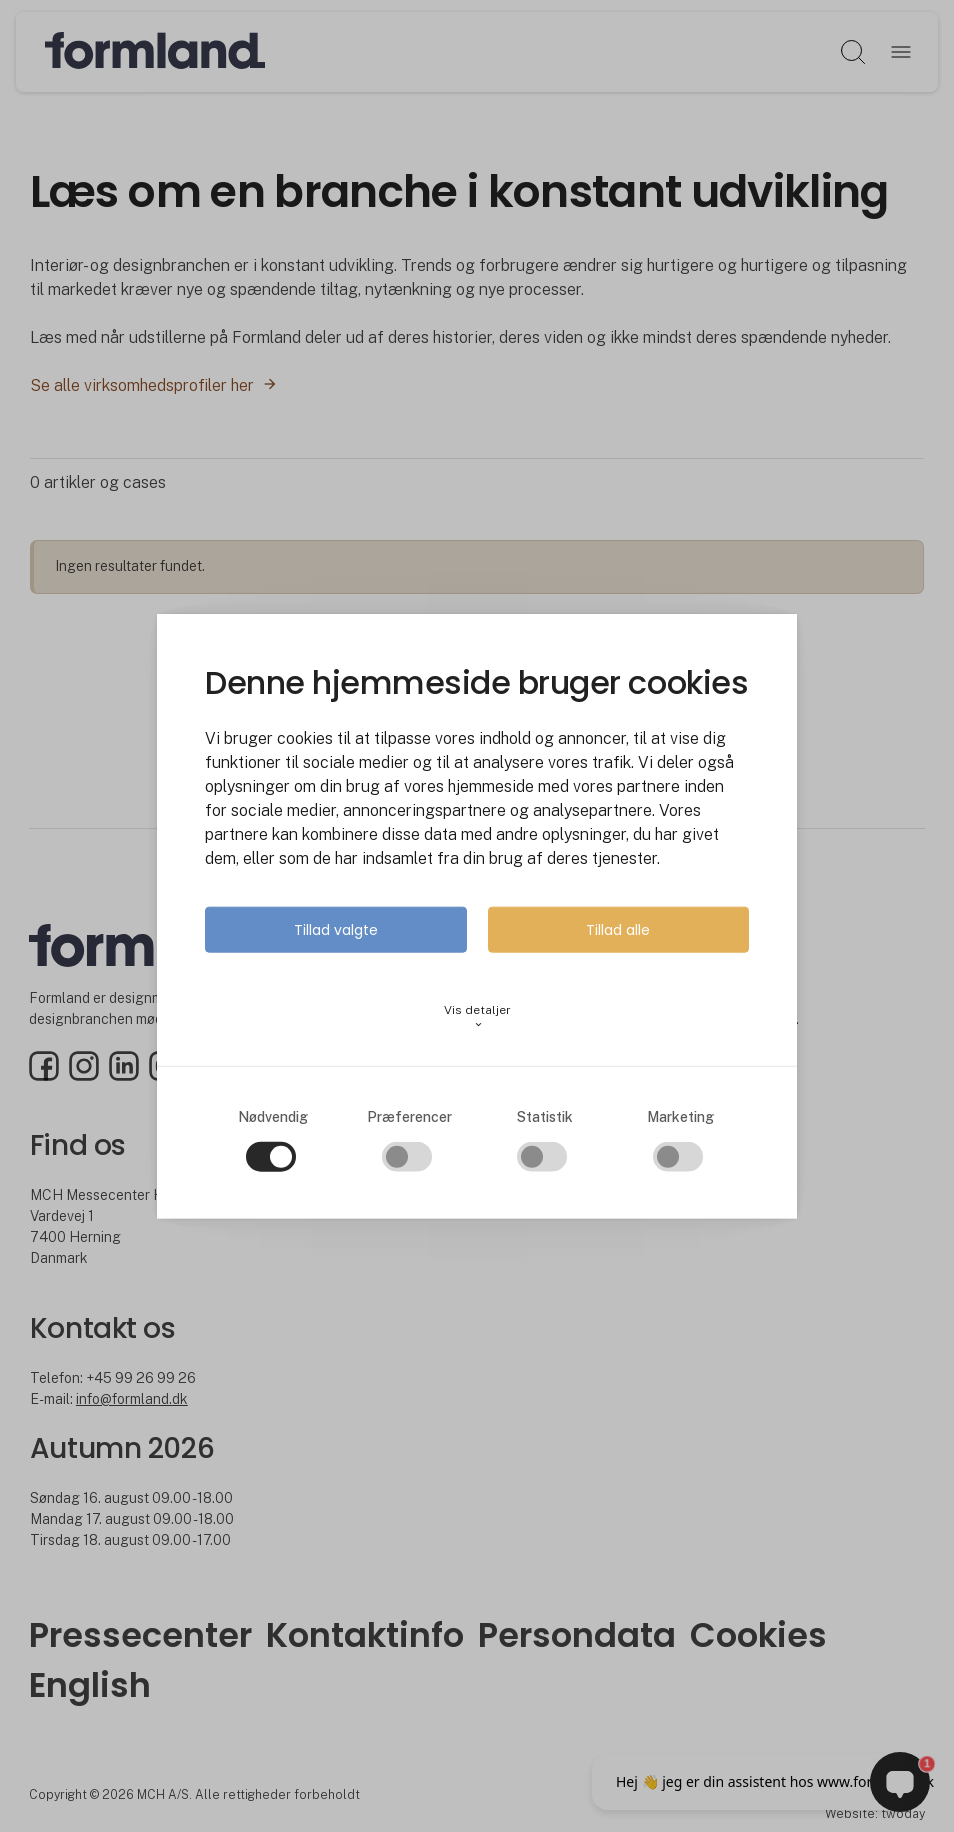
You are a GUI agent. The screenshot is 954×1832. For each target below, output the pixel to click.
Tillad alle (618, 930)
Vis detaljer (477, 1016)
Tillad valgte (336, 930)
